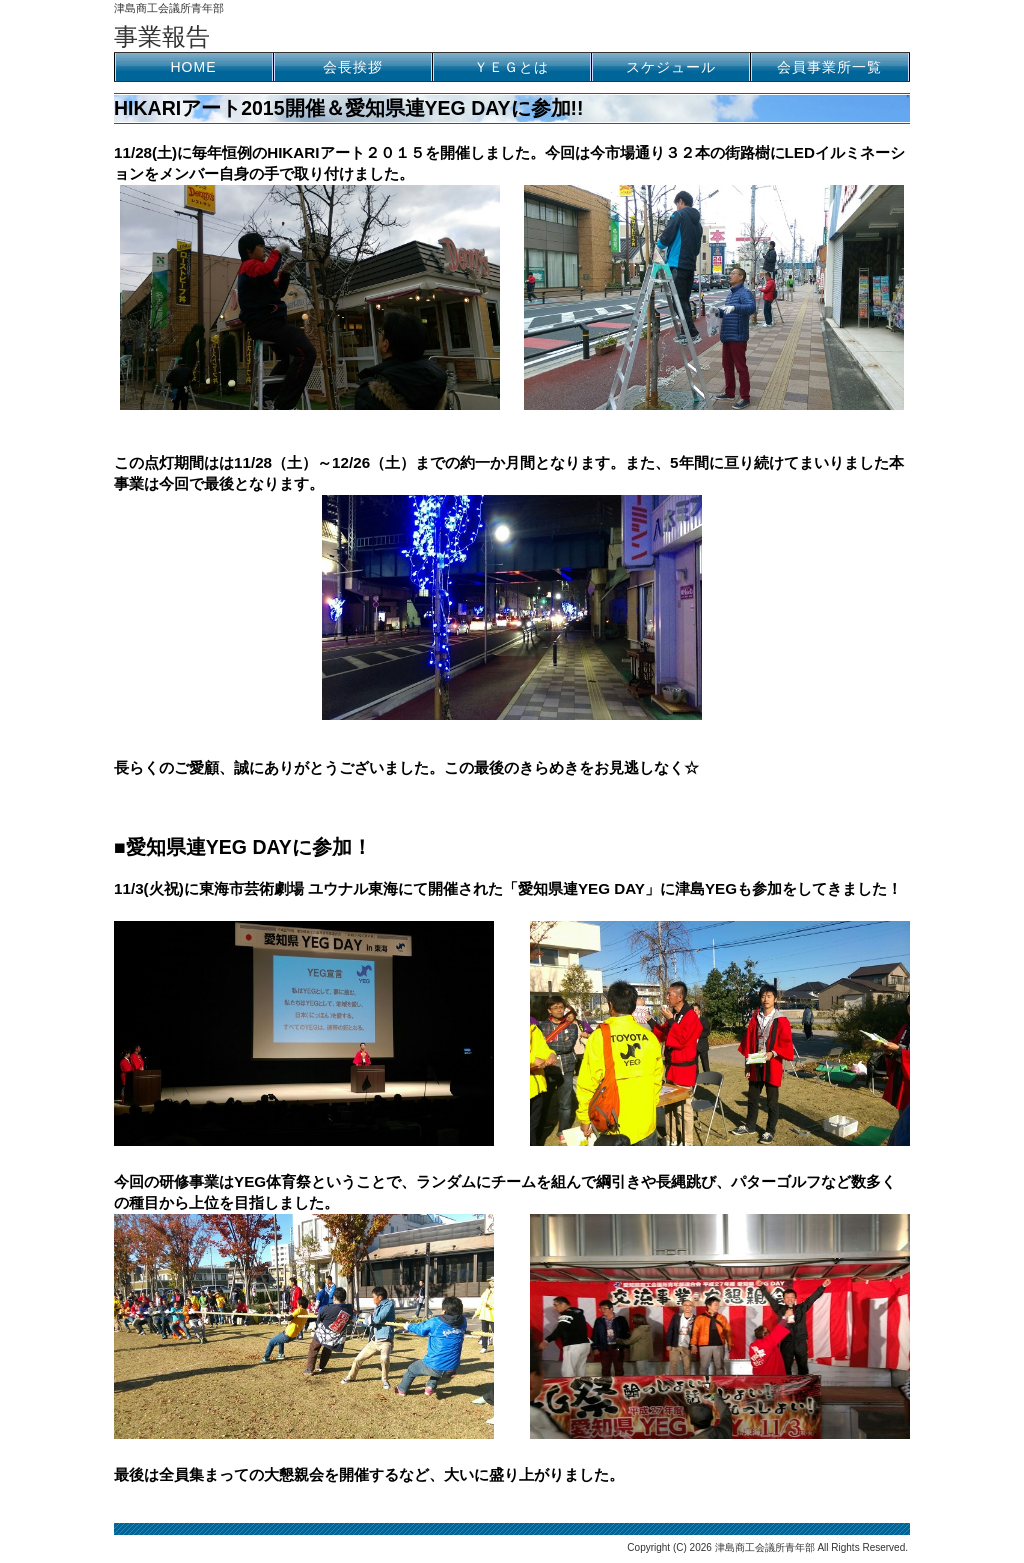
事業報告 (162, 36)
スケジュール (671, 67)
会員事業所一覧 (829, 67)
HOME (194, 67)
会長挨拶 (353, 67)
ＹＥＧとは (511, 67)
